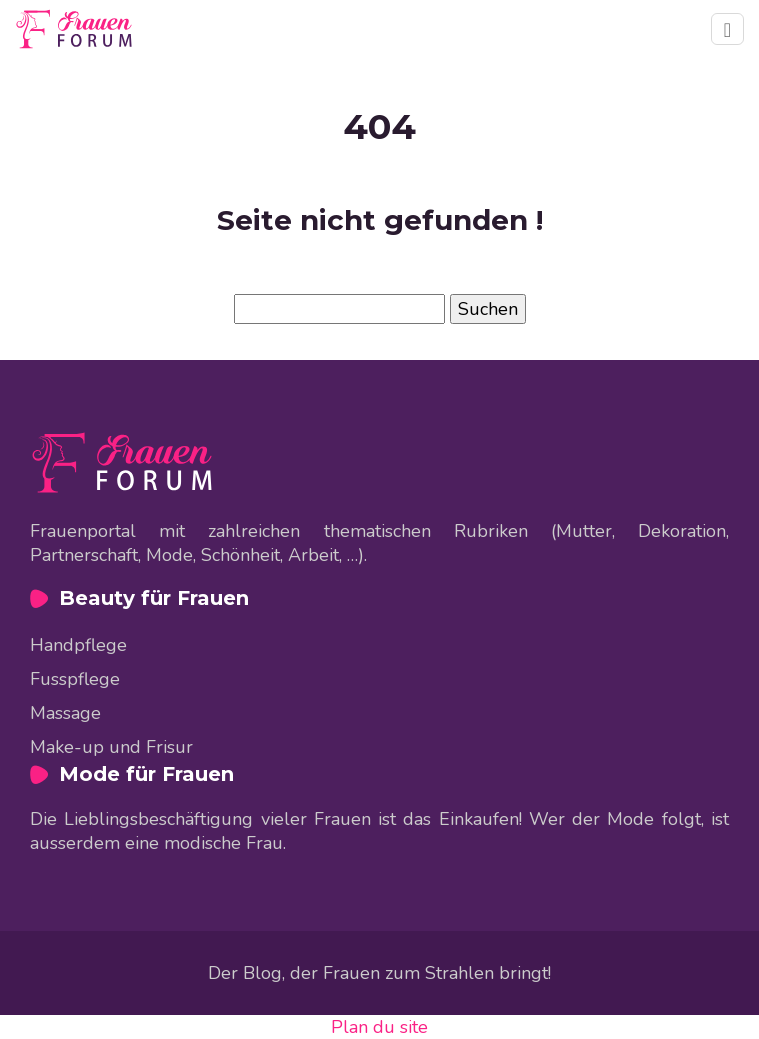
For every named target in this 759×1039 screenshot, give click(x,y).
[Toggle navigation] (727, 29)
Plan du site (379, 1027)
